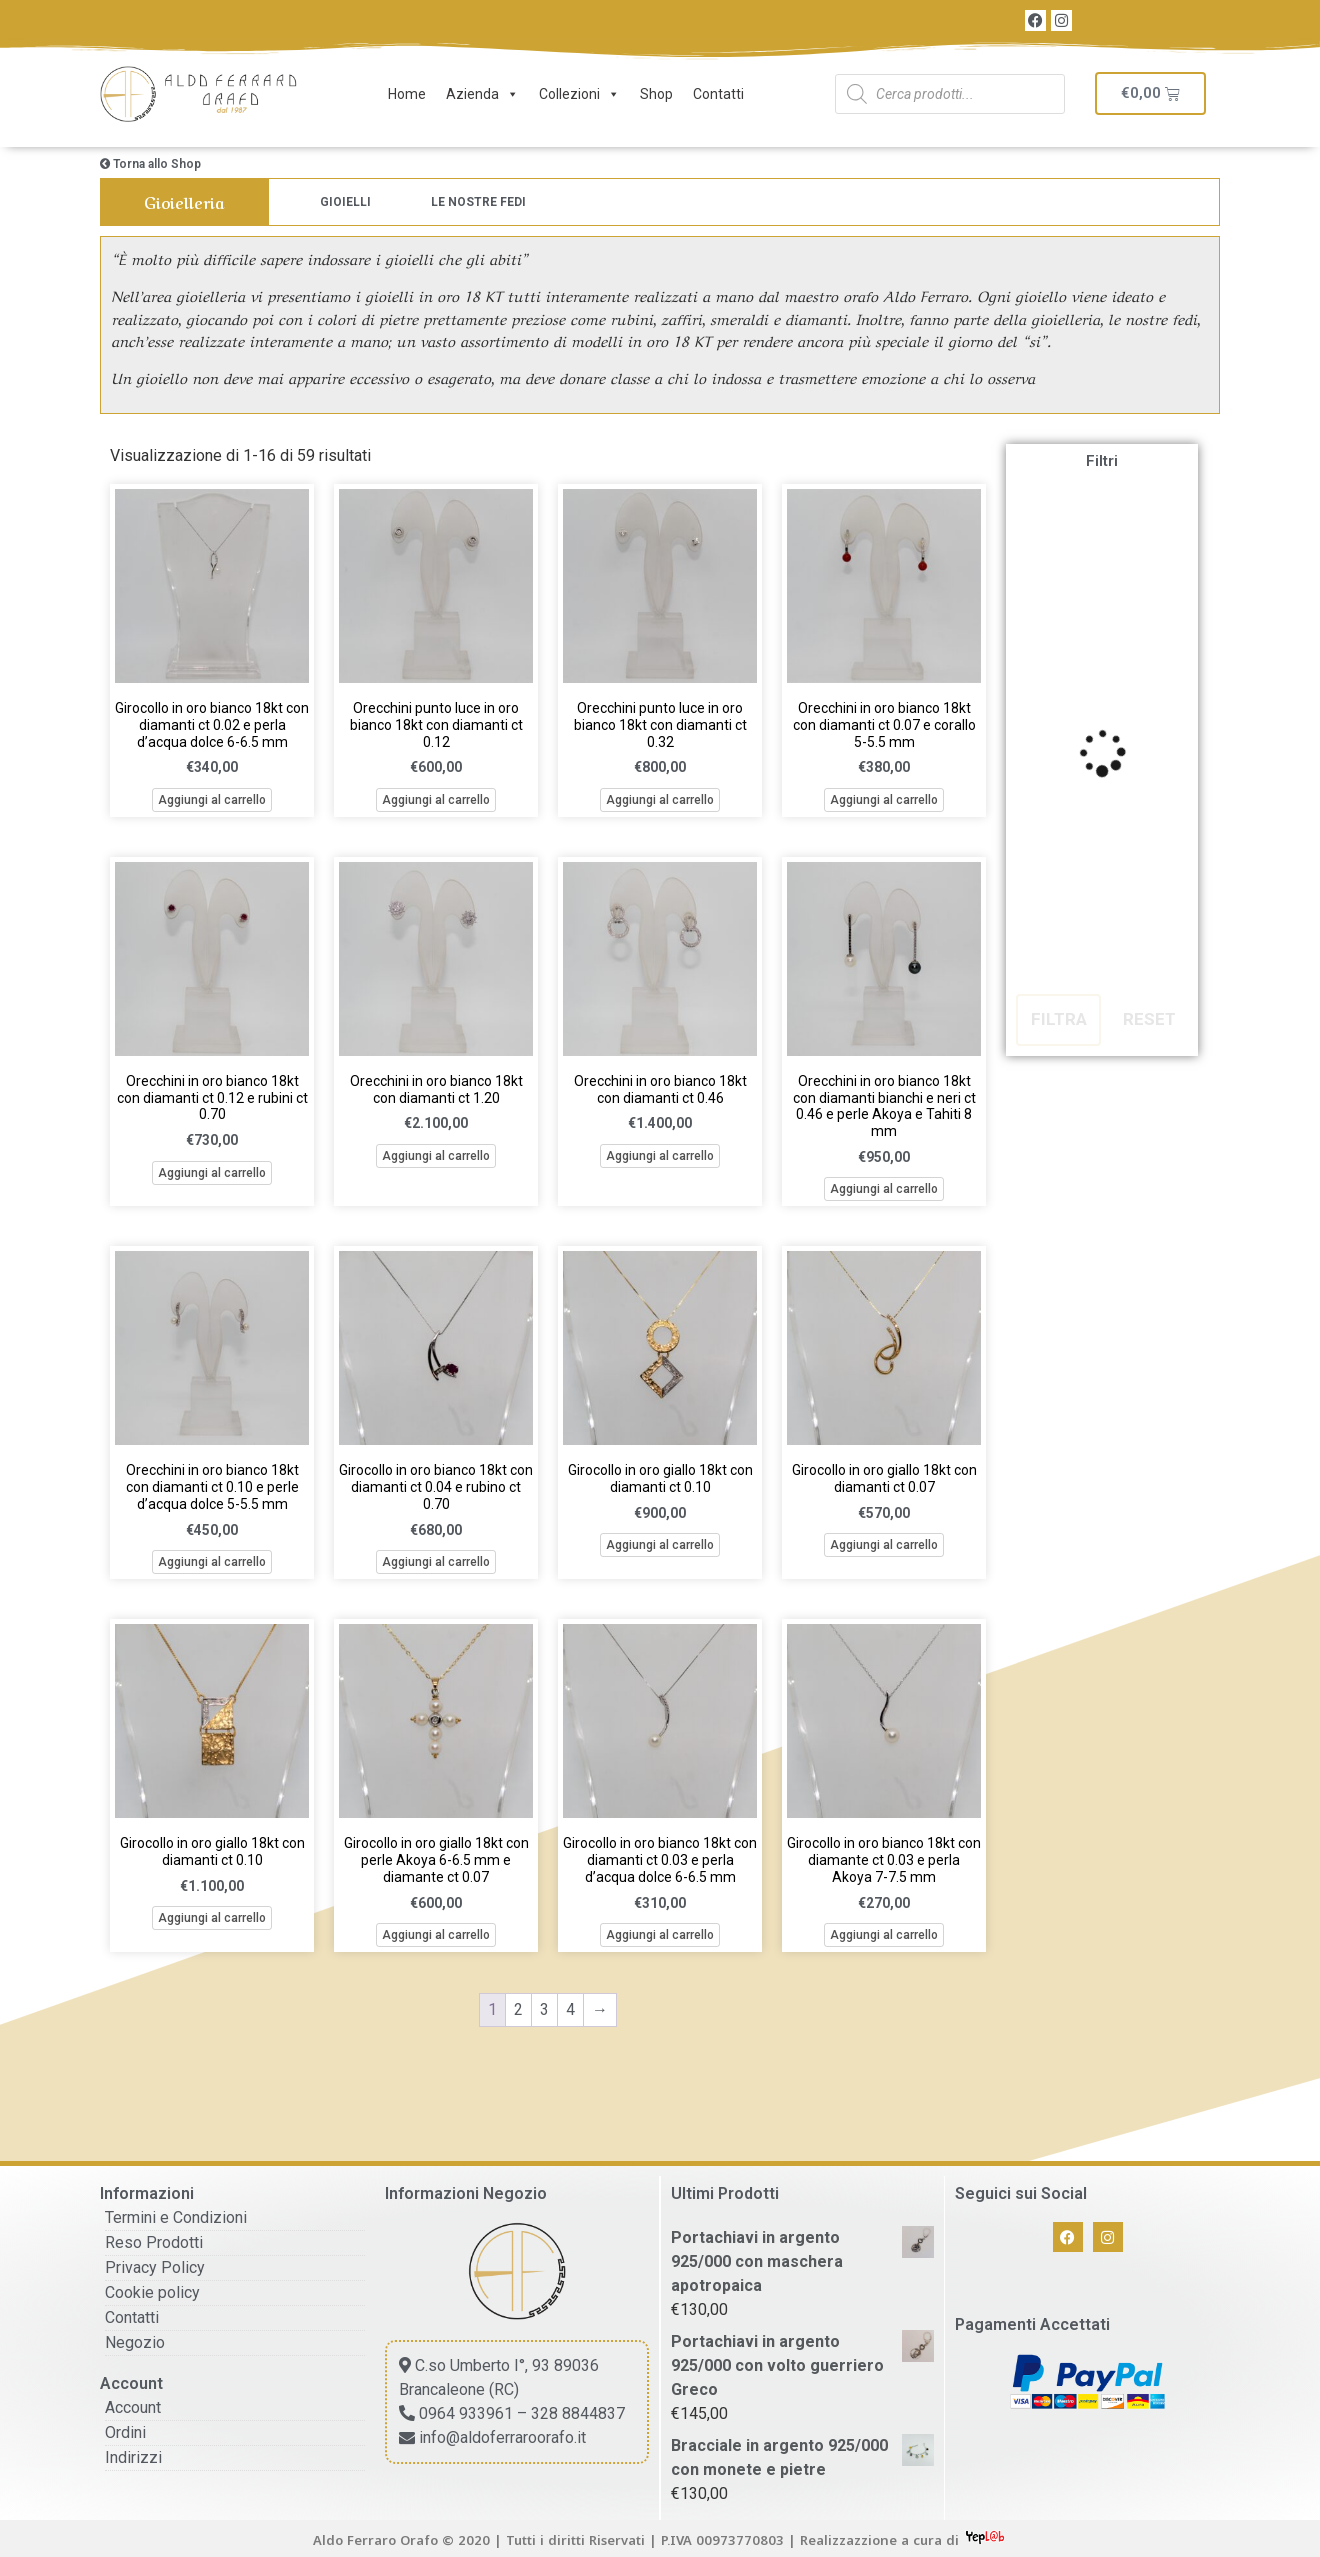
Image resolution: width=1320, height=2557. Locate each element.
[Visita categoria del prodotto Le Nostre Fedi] (478, 202)
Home (407, 94)
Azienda (482, 94)
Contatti (718, 94)
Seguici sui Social (1021, 2193)
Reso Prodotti (154, 2242)
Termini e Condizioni (176, 2217)
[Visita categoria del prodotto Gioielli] (345, 202)
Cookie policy (152, 2292)
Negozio (135, 2342)
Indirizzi (133, 2457)
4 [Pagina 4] (570, 2009)
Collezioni (579, 94)
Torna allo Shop (150, 164)
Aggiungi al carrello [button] (212, 800)
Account (133, 2407)
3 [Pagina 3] (544, 2009)
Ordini (125, 2432)
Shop (656, 94)
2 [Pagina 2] (518, 2009)
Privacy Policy (155, 2267)
